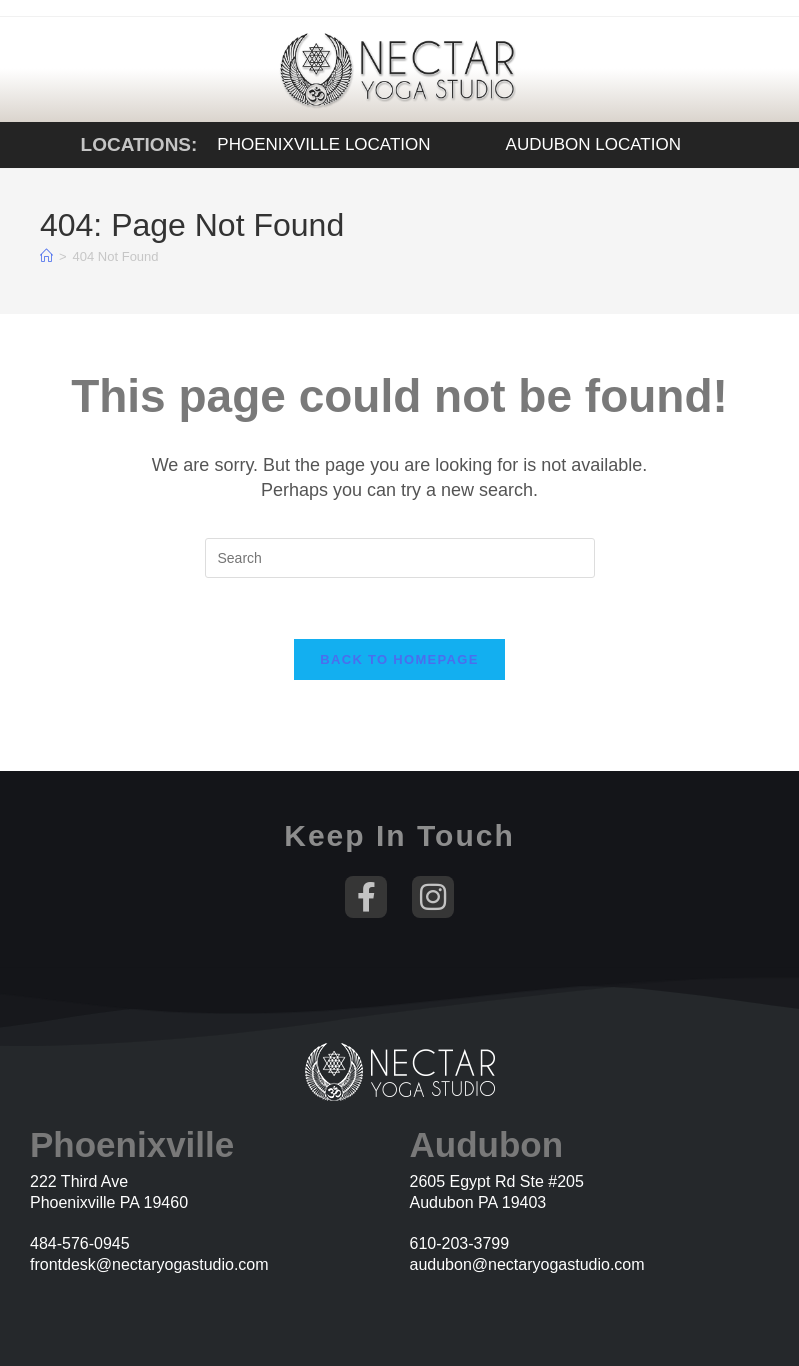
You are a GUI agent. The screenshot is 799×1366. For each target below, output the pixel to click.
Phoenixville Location (323, 144)
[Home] (46, 256)
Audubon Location (593, 144)
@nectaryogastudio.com (558, 1264)
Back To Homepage (399, 659)
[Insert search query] (400, 558)
